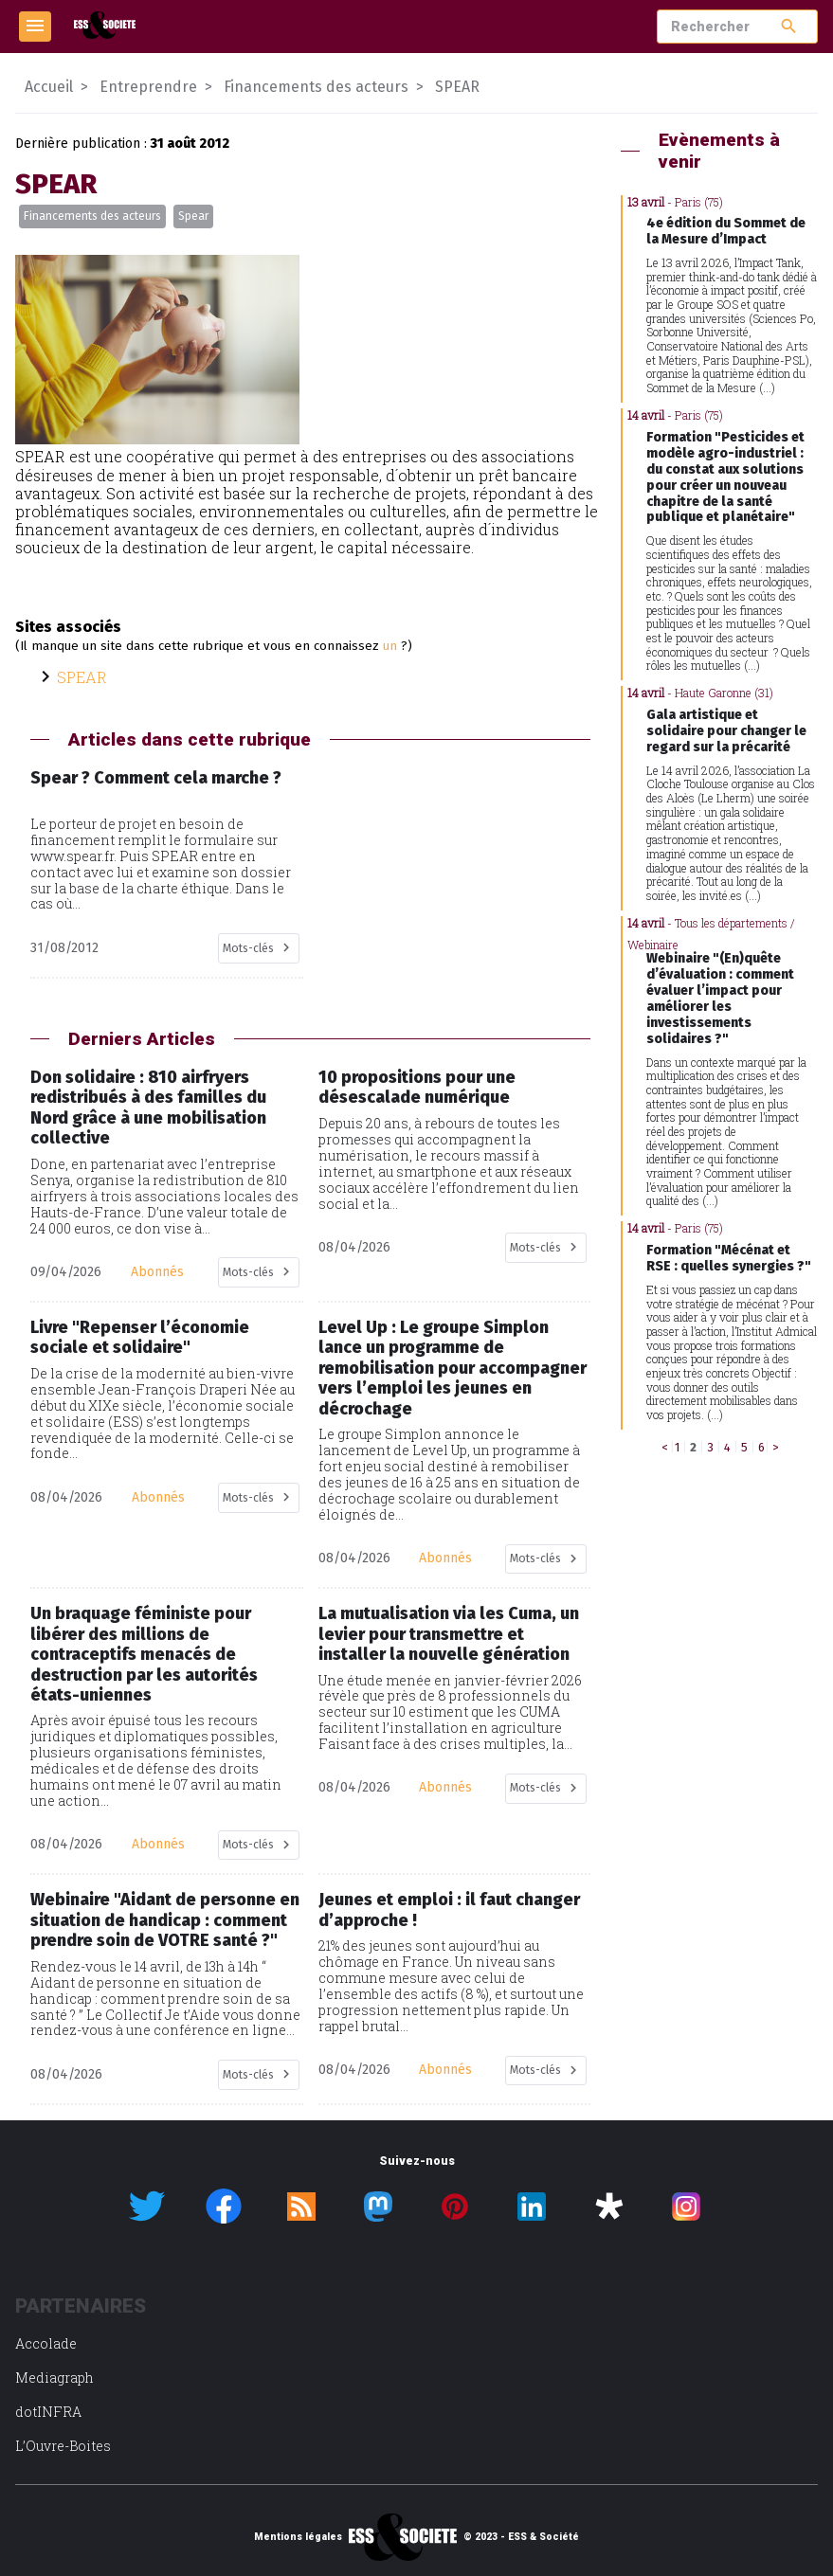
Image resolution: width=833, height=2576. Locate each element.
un (390, 646)
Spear (193, 216)
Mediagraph (54, 2378)
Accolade (46, 2343)
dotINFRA (48, 2412)
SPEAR (82, 677)
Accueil (49, 87)
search (789, 26)
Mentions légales (298, 2537)
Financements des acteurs (92, 216)
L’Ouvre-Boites (63, 2446)
